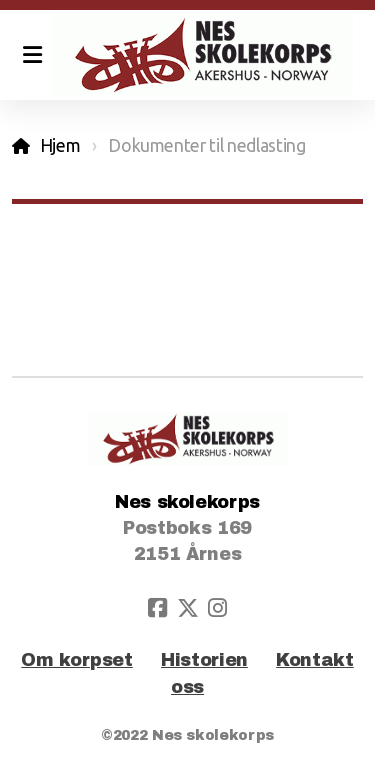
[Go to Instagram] (218, 608)
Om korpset (76, 660)
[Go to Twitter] (188, 608)
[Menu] (32, 55)
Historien (204, 660)
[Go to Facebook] (158, 608)
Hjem (60, 145)
